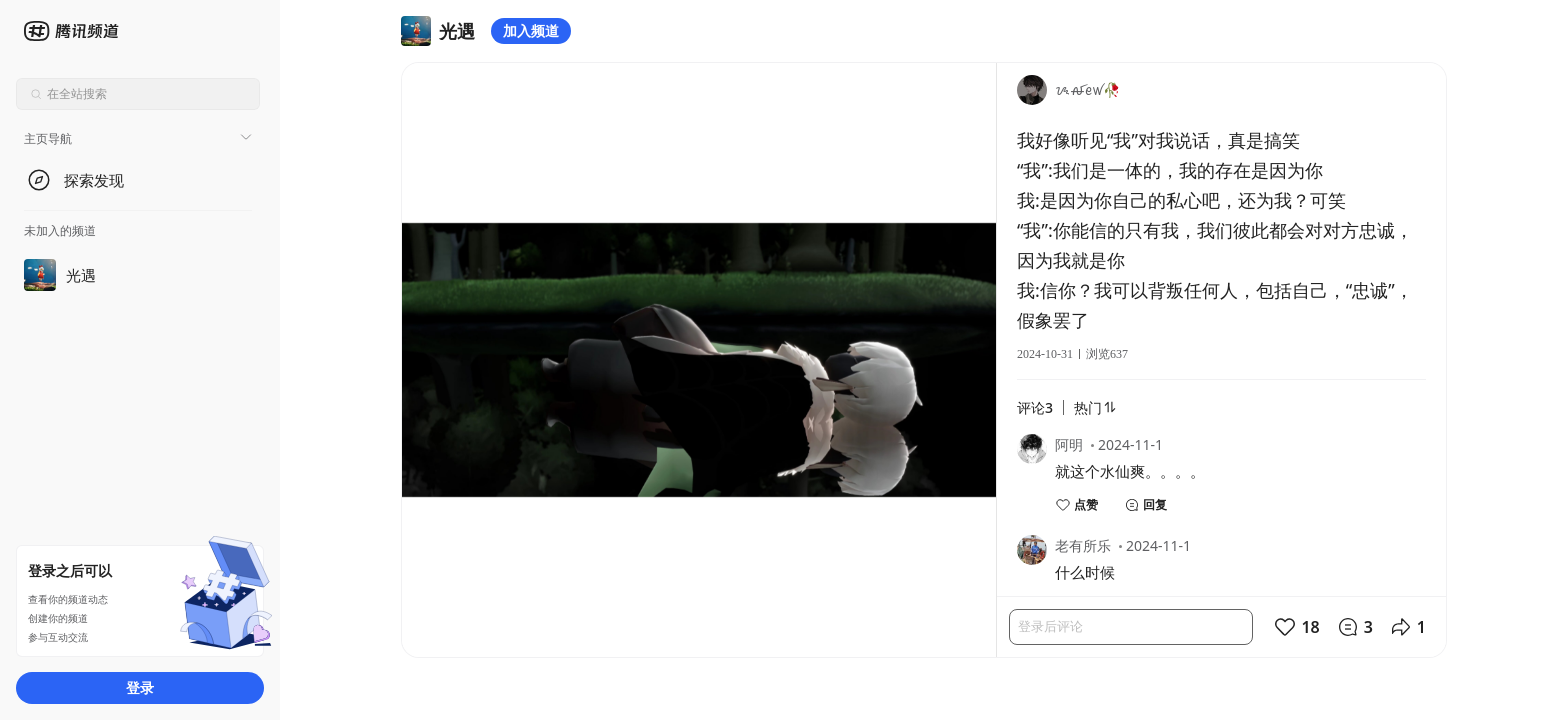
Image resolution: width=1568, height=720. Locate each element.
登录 (140, 687)
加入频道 (531, 30)
